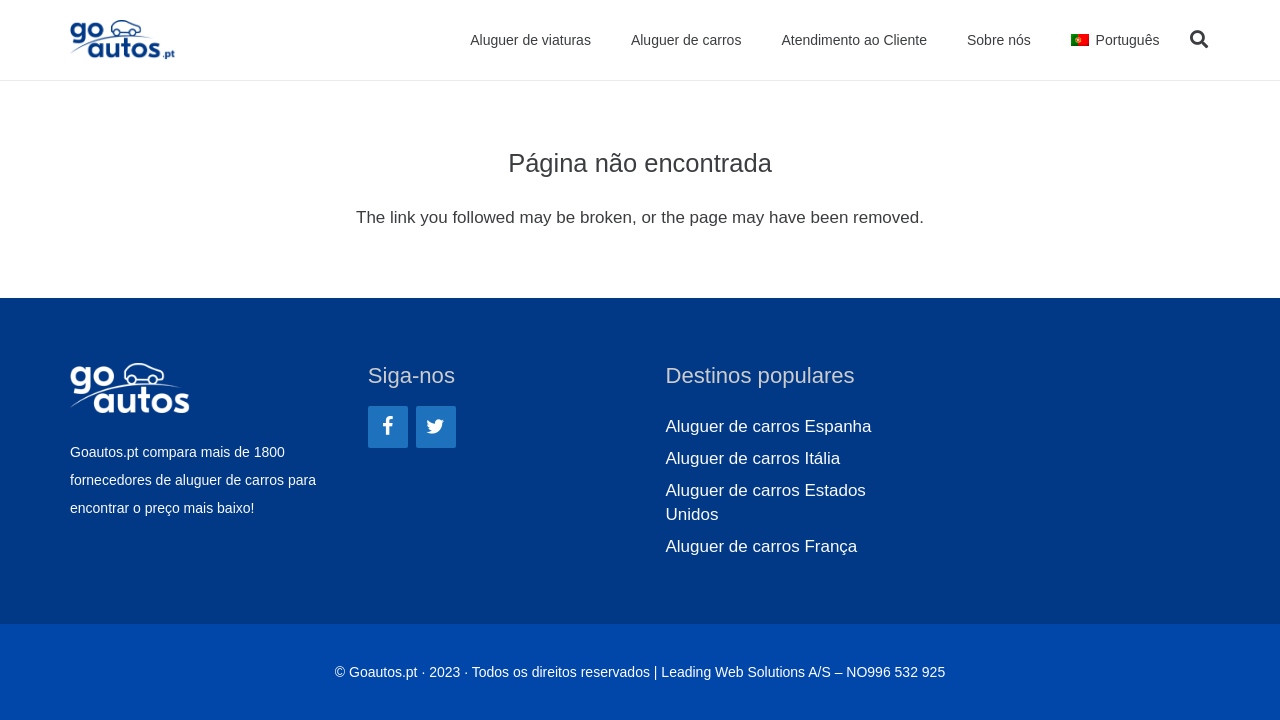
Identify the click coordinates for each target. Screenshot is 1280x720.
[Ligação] (122, 40)
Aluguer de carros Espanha (769, 426)
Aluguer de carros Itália (753, 458)
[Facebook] (388, 427)
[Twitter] (436, 427)
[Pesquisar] (1199, 40)
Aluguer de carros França (762, 546)
